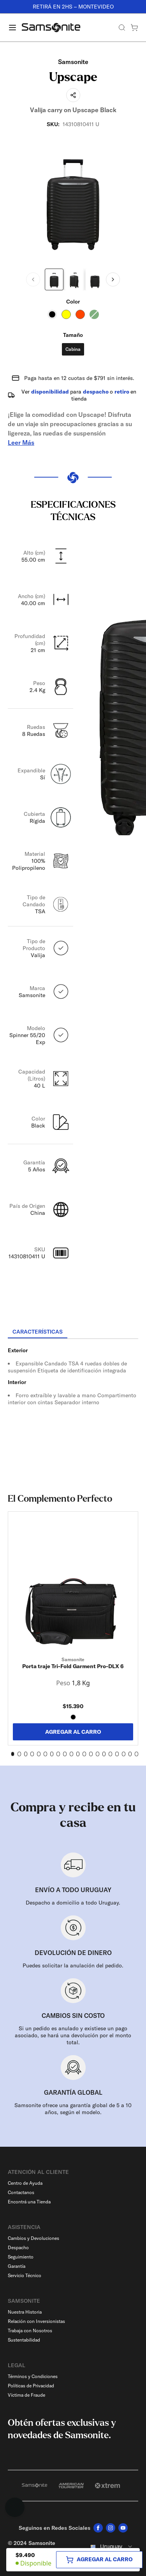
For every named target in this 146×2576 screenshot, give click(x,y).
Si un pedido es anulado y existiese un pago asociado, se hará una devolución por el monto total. (73, 2035)
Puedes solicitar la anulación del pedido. (73, 1965)
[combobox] (110, 2546)
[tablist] (73, 1332)
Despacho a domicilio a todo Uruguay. (73, 1902)
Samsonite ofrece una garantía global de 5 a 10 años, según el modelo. (73, 2109)
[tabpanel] (73, 1409)
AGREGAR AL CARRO (73, 1731)
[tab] (37, 1332)
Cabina (73, 349)
